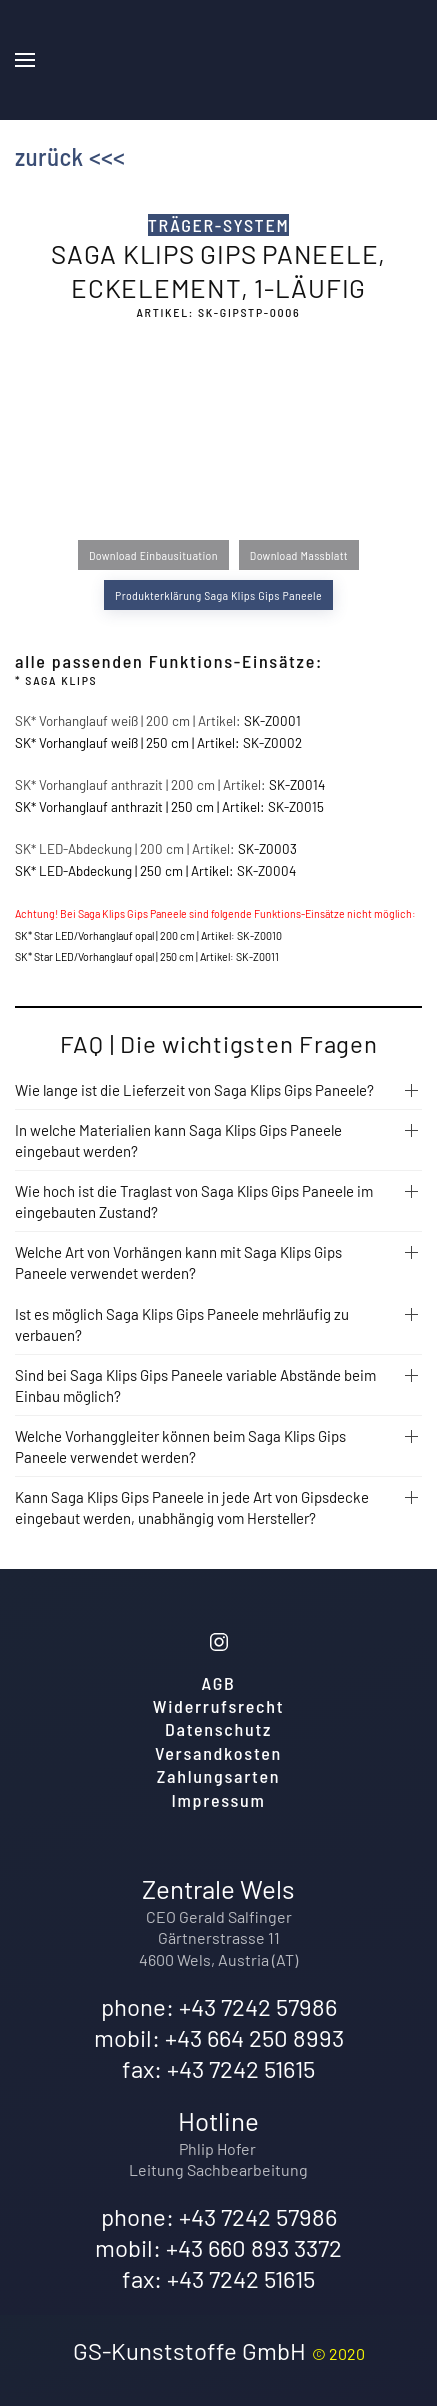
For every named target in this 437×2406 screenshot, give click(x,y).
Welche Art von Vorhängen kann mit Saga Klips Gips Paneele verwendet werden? (178, 1262)
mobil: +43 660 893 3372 (218, 2247)
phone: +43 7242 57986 (219, 2006)
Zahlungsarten (219, 1776)
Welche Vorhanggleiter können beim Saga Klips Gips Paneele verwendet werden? (180, 1446)
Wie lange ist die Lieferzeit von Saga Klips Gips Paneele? (194, 1090)
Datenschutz (218, 1729)
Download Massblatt (299, 555)
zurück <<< (70, 156)
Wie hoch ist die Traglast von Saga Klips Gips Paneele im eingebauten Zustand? (194, 1201)
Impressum (219, 1800)
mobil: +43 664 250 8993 (219, 2037)
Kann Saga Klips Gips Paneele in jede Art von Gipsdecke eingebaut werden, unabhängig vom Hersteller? (192, 1507)
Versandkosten (218, 1753)
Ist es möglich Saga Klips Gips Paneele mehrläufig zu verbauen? (182, 1324)
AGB (219, 1683)
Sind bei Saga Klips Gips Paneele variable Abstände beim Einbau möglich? (195, 1385)
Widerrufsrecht (218, 1706)
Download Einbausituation (153, 555)
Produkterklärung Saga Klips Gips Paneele (218, 595)
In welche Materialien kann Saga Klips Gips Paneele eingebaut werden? (178, 1140)
